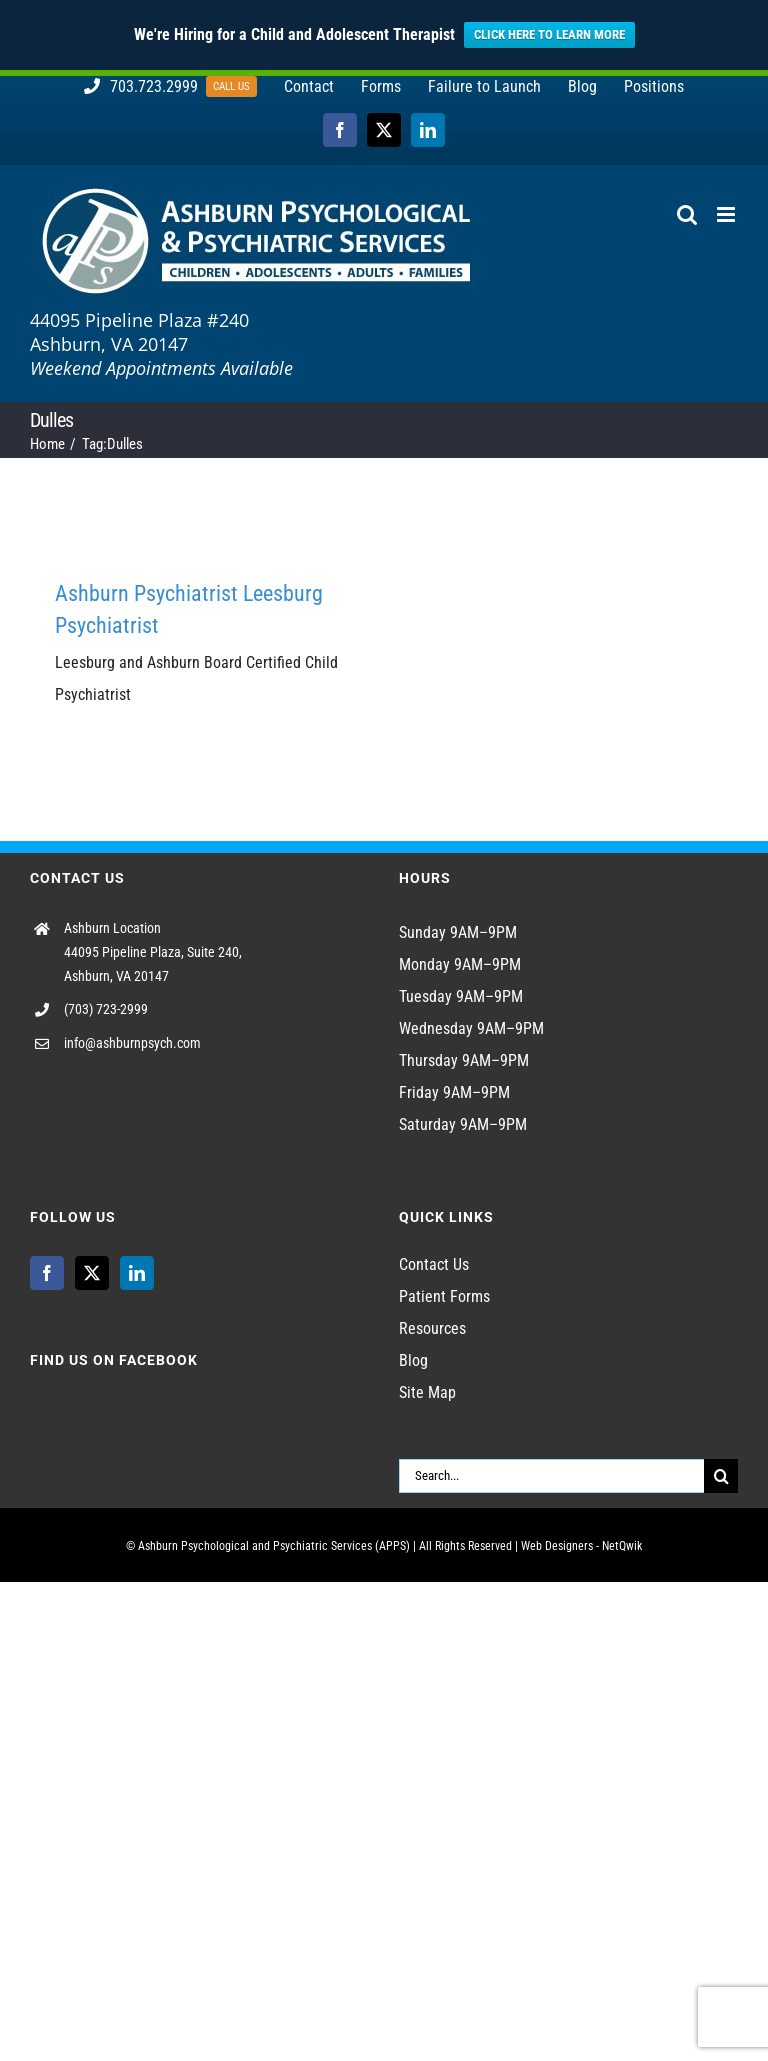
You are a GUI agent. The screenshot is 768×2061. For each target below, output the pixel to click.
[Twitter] (92, 1273)
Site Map (427, 1392)
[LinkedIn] (137, 1273)
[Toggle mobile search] (687, 214)
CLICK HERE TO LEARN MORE (549, 34)
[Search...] (551, 1476)
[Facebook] (47, 1273)
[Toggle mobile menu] (727, 214)
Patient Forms (444, 1296)
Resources (432, 1328)
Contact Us (434, 1264)
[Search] (721, 1476)
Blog (413, 1360)
